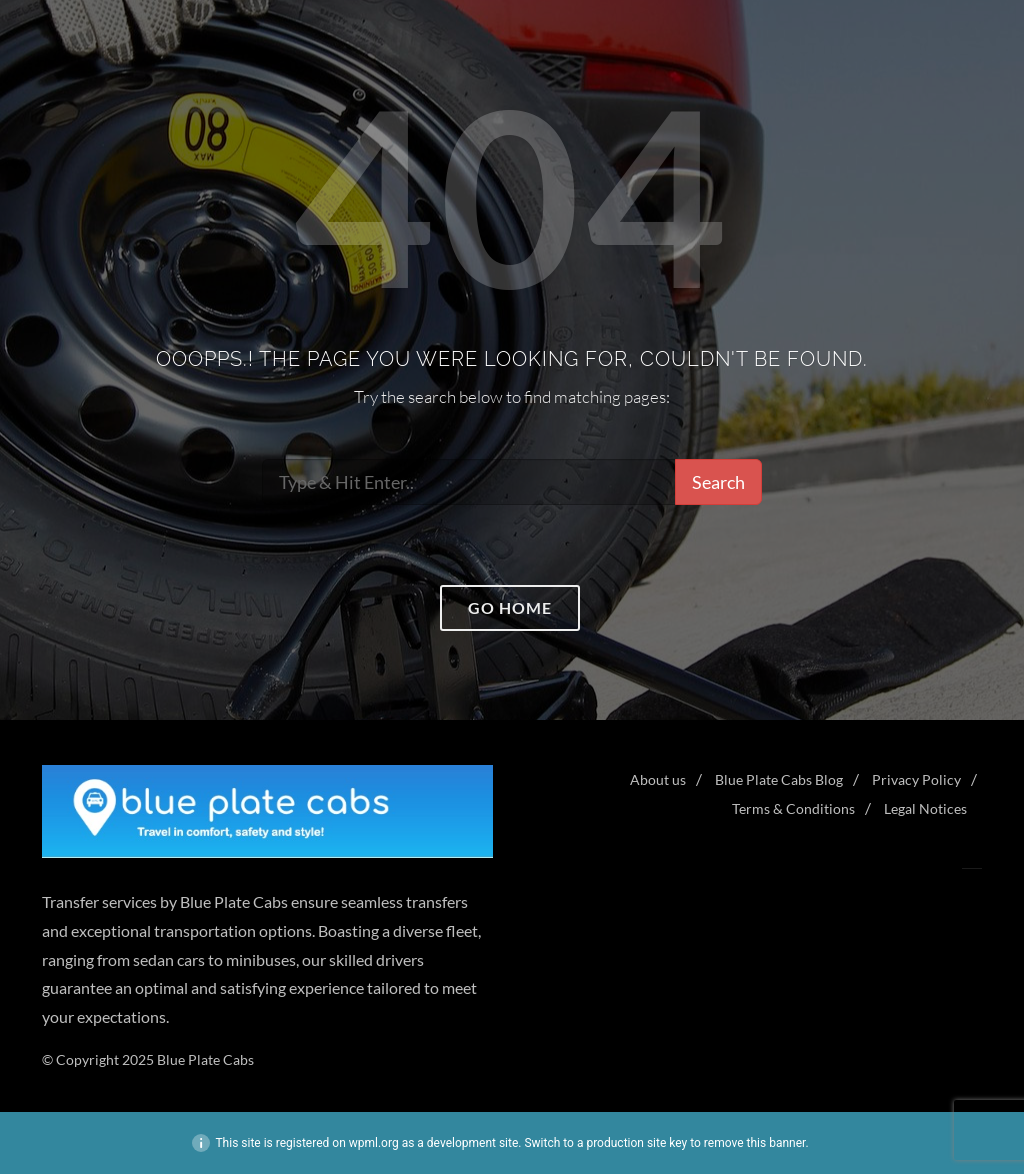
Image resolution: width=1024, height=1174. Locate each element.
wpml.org (374, 1143)
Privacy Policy (916, 779)
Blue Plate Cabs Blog (779, 779)
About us (658, 779)
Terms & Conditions (793, 808)
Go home (510, 607)
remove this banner (755, 1143)
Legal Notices (925, 808)
